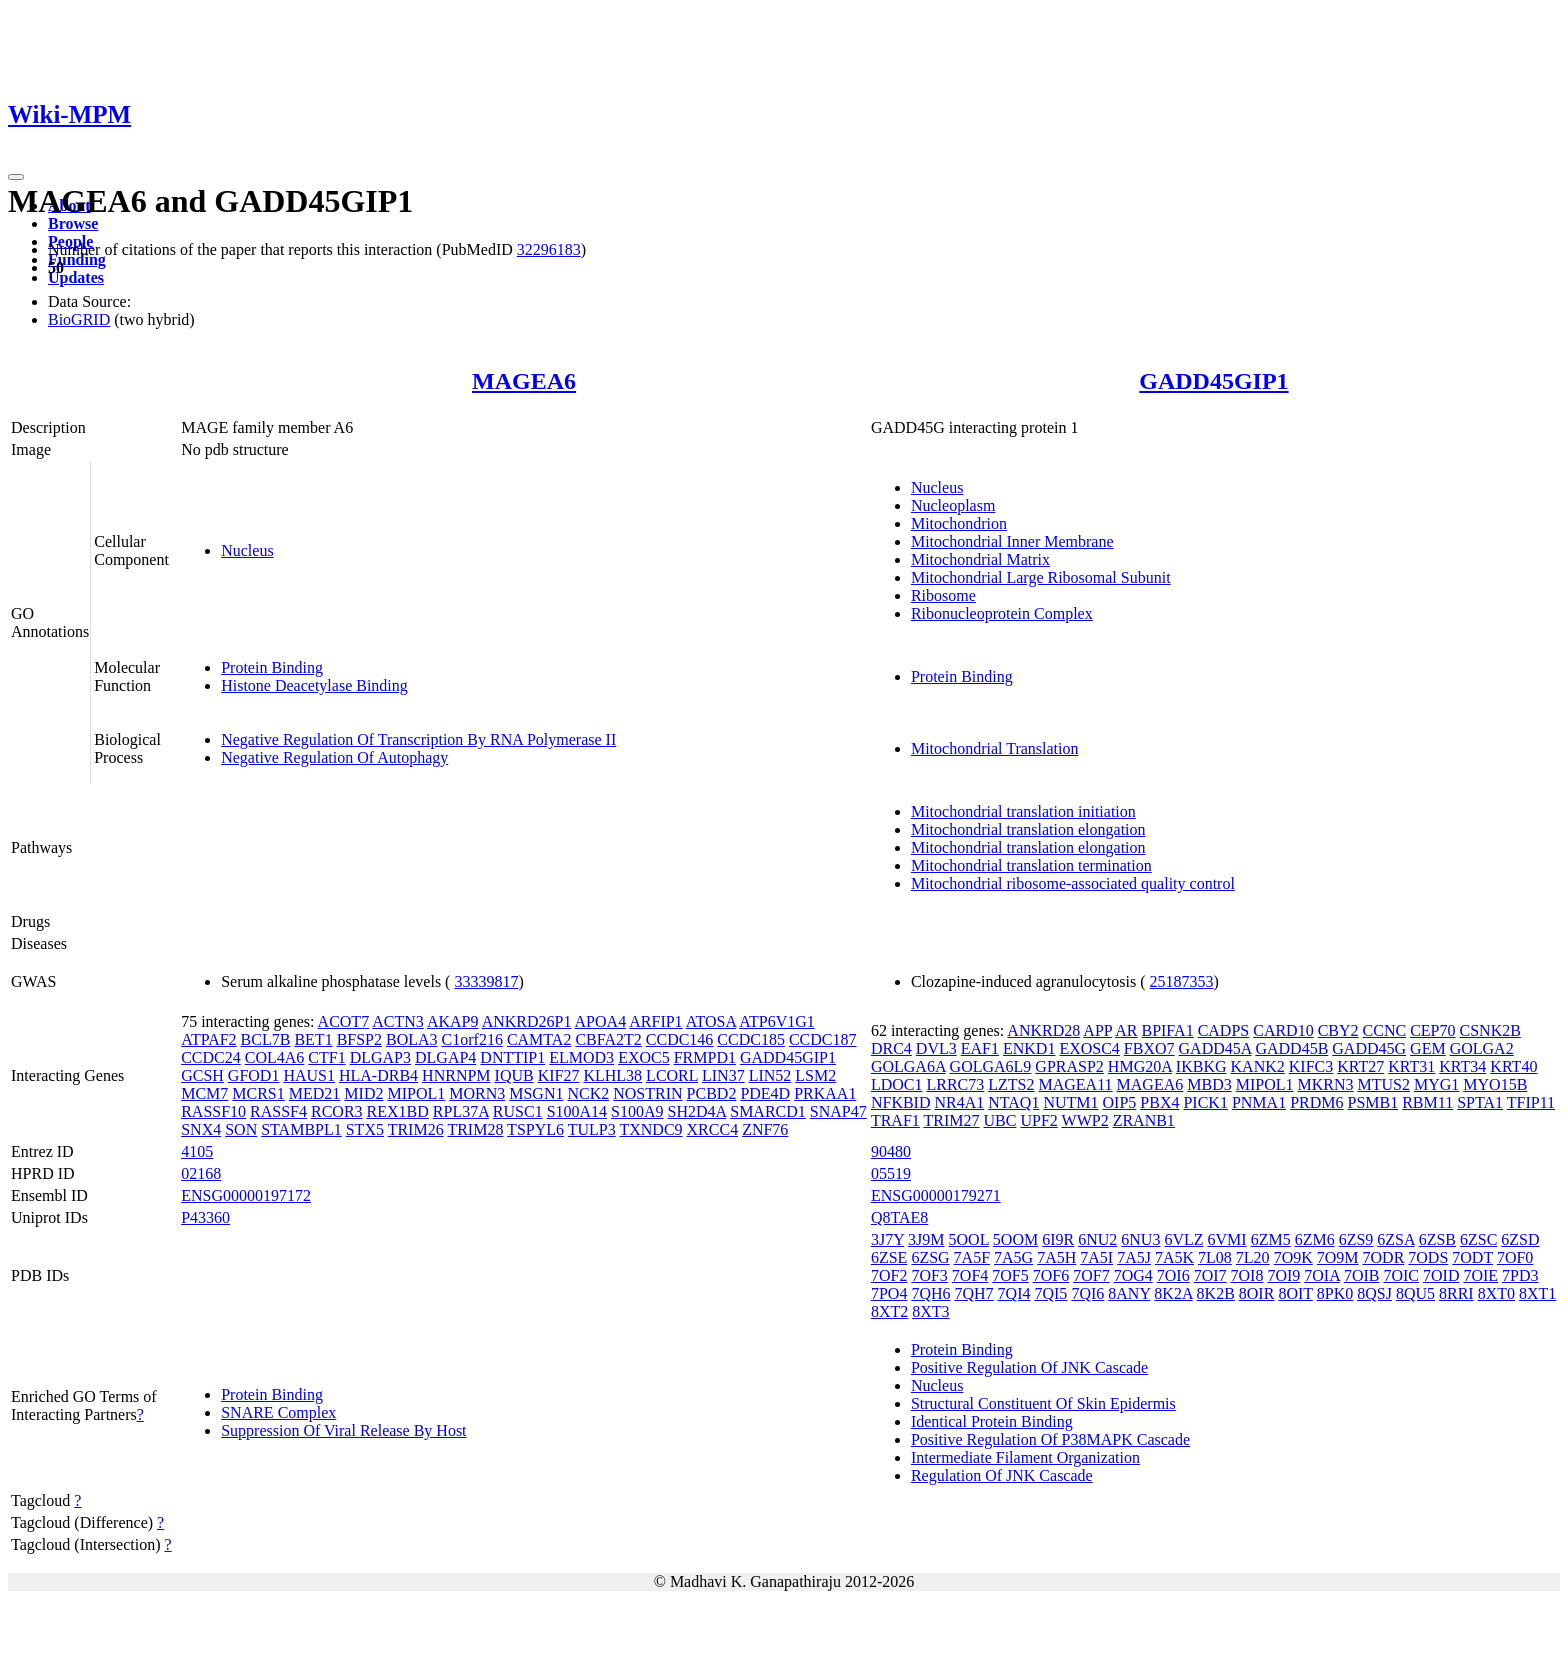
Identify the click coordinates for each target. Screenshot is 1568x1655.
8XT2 (889, 1311)
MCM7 (204, 1093)
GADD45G (1369, 1048)
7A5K (1174, 1257)
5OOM (1015, 1239)
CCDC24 (211, 1057)
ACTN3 (398, 1021)
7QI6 (1087, 1293)
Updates (76, 277)
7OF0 (1515, 1257)
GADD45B (1291, 1048)
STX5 (365, 1129)
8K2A (1173, 1293)
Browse (73, 223)
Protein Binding (272, 667)
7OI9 (1283, 1275)
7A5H (1056, 1257)
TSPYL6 (535, 1129)
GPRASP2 (1069, 1066)
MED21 (315, 1093)
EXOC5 (644, 1057)
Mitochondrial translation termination (1031, 865)
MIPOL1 (416, 1093)
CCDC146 (680, 1039)
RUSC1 (518, 1111)
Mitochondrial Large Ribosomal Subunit (1041, 577)
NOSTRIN (647, 1093)
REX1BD (398, 1111)
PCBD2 (712, 1093)
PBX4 (1159, 1102)
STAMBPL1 (301, 1129)
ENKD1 (1029, 1048)
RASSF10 (213, 1111)
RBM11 (1427, 1102)
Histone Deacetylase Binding (314, 685)
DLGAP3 (380, 1057)
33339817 (486, 981)
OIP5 (1120, 1102)
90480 (891, 1151)
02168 (201, 1173)
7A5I (1096, 1257)
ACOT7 (344, 1021)
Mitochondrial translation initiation (1023, 811)
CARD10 (1283, 1030)
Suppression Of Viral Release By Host (343, 1430)
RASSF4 (278, 1111)
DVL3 (936, 1048)
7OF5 (1010, 1275)
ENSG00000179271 (936, 1195)
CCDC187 (823, 1039)
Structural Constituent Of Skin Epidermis (1043, 1403)
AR (1126, 1030)
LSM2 (815, 1075)
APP (1097, 1030)
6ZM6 (1315, 1239)
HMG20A (1140, 1066)
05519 (891, 1173)
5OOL (969, 1239)
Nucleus (247, 550)
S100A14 (577, 1111)
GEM (1428, 1048)
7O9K (1293, 1257)
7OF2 (889, 1275)
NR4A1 (959, 1102)
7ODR (1384, 1257)
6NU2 (1097, 1239)
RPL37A (461, 1111)
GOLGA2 (1482, 1048)
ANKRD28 (1043, 1030)
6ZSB (1437, 1239)
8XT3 (930, 1311)
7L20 (1253, 1257)
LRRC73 (955, 1084)
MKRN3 (1325, 1084)
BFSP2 (359, 1039)
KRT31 (1411, 1066)
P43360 (205, 1217)
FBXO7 (1149, 1048)
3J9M (926, 1239)
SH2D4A (697, 1111)
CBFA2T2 (608, 1039)
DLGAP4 (445, 1057)
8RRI (1456, 1293)
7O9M (1338, 1257)
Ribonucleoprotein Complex (1002, 613)
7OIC (1401, 1275)
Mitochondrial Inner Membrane (1012, 541)
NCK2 (588, 1093)
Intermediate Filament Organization (1025, 1457)
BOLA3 (412, 1039)
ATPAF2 (208, 1039)
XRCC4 (713, 1129)
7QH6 (930, 1293)
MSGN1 (536, 1093)
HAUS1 (309, 1075)
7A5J (1134, 1257)
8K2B (1216, 1293)
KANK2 (1258, 1066)
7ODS (1428, 1257)
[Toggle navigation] (16, 177)
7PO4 (889, 1293)
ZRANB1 (1144, 1120)
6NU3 (1140, 1239)
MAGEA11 (1076, 1084)
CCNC (1385, 1030)
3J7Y (887, 1239)
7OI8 (1247, 1275)
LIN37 (723, 1075)
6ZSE (889, 1257)
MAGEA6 (524, 381)
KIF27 (559, 1075)
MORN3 (477, 1093)
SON (241, 1129)
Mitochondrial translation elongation (1028, 829)
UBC (1000, 1120)
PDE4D (765, 1093)
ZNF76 (765, 1129)
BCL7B (266, 1039)
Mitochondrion (959, 523)
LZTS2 (1011, 1084)
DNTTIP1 (512, 1057)
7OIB (1362, 1275)
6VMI (1227, 1239)
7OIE (1480, 1275)
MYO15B (1495, 1084)
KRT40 (1513, 1066)
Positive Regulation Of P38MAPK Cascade (1050, 1439)
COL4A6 (275, 1057)
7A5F (972, 1257)
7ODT (1472, 1257)
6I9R (1058, 1239)
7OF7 (1091, 1275)
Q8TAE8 (899, 1217)
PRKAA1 (825, 1093)
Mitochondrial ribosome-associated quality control (1073, 883)
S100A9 (637, 1111)
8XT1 (1537, 1293)
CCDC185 (751, 1039)
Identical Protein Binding (992, 1421)
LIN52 (770, 1075)
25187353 (1182, 981)
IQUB (514, 1075)
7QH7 (973, 1293)
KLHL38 (612, 1075)
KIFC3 (1311, 1066)
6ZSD (1520, 1239)
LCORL (672, 1075)
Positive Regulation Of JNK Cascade (1029, 1367)
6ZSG (930, 1257)
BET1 (313, 1039)
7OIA (1322, 1275)
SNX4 (201, 1129)
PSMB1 (1372, 1102)
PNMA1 (1259, 1102)
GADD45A (1215, 1048)
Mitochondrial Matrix (980, 559)
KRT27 (1360, 1066)
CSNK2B (1490, 1030)
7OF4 (970, 1275)
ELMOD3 (581, 1057)
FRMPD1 (705, 1057)
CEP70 (1432, 1030)
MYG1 (1436, 1084)
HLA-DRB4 (378, 1075)
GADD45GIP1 (1213, 381)
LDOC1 (897, 1084)
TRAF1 (895, 1120)
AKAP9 (453, 1021)
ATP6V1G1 (777, 1021)
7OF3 (929, 1275)
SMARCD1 (768, 1111)
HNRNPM (456, 1075)
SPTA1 (1480, 1102)
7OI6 (1173, 1275)
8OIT (1295, 1293)
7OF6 (1051, 1275)
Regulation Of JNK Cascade (1002, 1475)
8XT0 (1496, 1293)
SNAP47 (838, 1111)
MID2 (363, 1093)
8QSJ (1374, 1293)
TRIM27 (952, 1120)
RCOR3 (337, 1111)
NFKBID (901, 1102)
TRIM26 (416, 1129)
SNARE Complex (278, 1412)
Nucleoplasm (953, 505)
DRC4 (891, 1048)
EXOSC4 (1089, 1048)
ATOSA (711, 1021)
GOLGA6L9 (991, 1066)
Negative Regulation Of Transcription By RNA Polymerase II (418, 739)
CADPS (1224, 1030)
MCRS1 (258, 1093)
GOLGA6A (908, 1066)
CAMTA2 (539, 1039)
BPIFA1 (1167, 1030)
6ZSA (1395, 1239)
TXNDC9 (650, 1129)
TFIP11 (1531, 1102)
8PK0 (1335, 1293)
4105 (197, 1151)
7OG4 (1133, 1275)
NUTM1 (1070, 1102)
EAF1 (980, 1048)
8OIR (1257, 1293)
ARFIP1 (655, 1021)
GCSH (202, 1075)
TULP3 (592, 1129)
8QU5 (1415, 1293)
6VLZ (1183, 1239)
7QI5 (1050, 1293)
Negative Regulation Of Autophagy (334, 757)
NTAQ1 (1013, 1102)
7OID (1441, 1275)
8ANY (1129, 1293)
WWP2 (1085, 1120)
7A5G (1013, 1257)
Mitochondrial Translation (995, 748)
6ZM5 (1271, 1239)
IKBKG (1201, 1066)
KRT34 (1462, 1066)
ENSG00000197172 (246, 1195)
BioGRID (79, 319)
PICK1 (1205, 1102)
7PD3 (1520, 1275)
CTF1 (326, 1057)
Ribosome (943, 595)
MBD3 (1209, 1084)
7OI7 (1210, 1275)
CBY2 (1338, 1030)
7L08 (1215, 1257)
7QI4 (1014, 1293)
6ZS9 (1356, 1239)
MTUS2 (1384, 1084)
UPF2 (1038, 1120)
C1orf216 (472, 1039)
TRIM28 (475, 1129)
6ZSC (1478, 1239)
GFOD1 (254, 1075)
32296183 (549, 249)
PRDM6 (1316, 1102)
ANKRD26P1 (527, 1021)
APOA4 (601, 1021)
